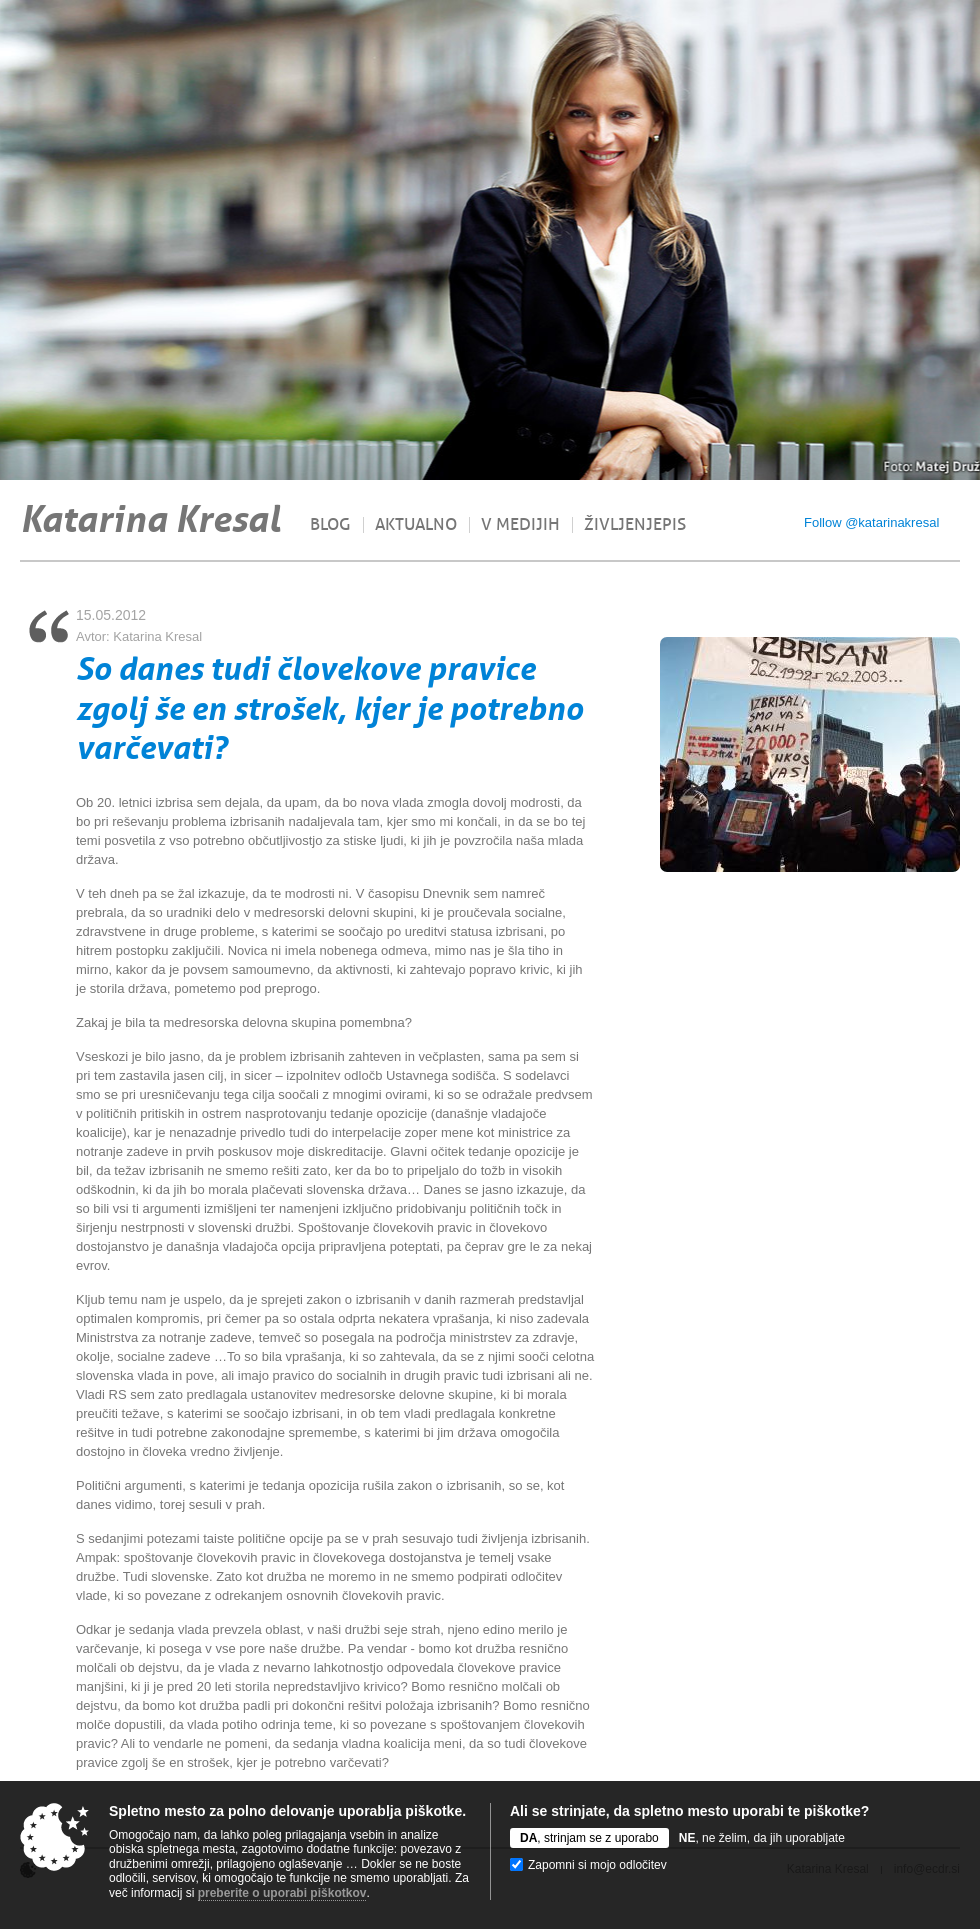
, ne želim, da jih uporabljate (762, 1838)
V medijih (520, 525)
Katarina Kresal (150, 519)
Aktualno (416, 525)
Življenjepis (635, 525)
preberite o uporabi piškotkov (282, 1893)
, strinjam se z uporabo (589, 1838)
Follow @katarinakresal (871, 522)
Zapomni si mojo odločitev (597, 1865)
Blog (330, 525)
